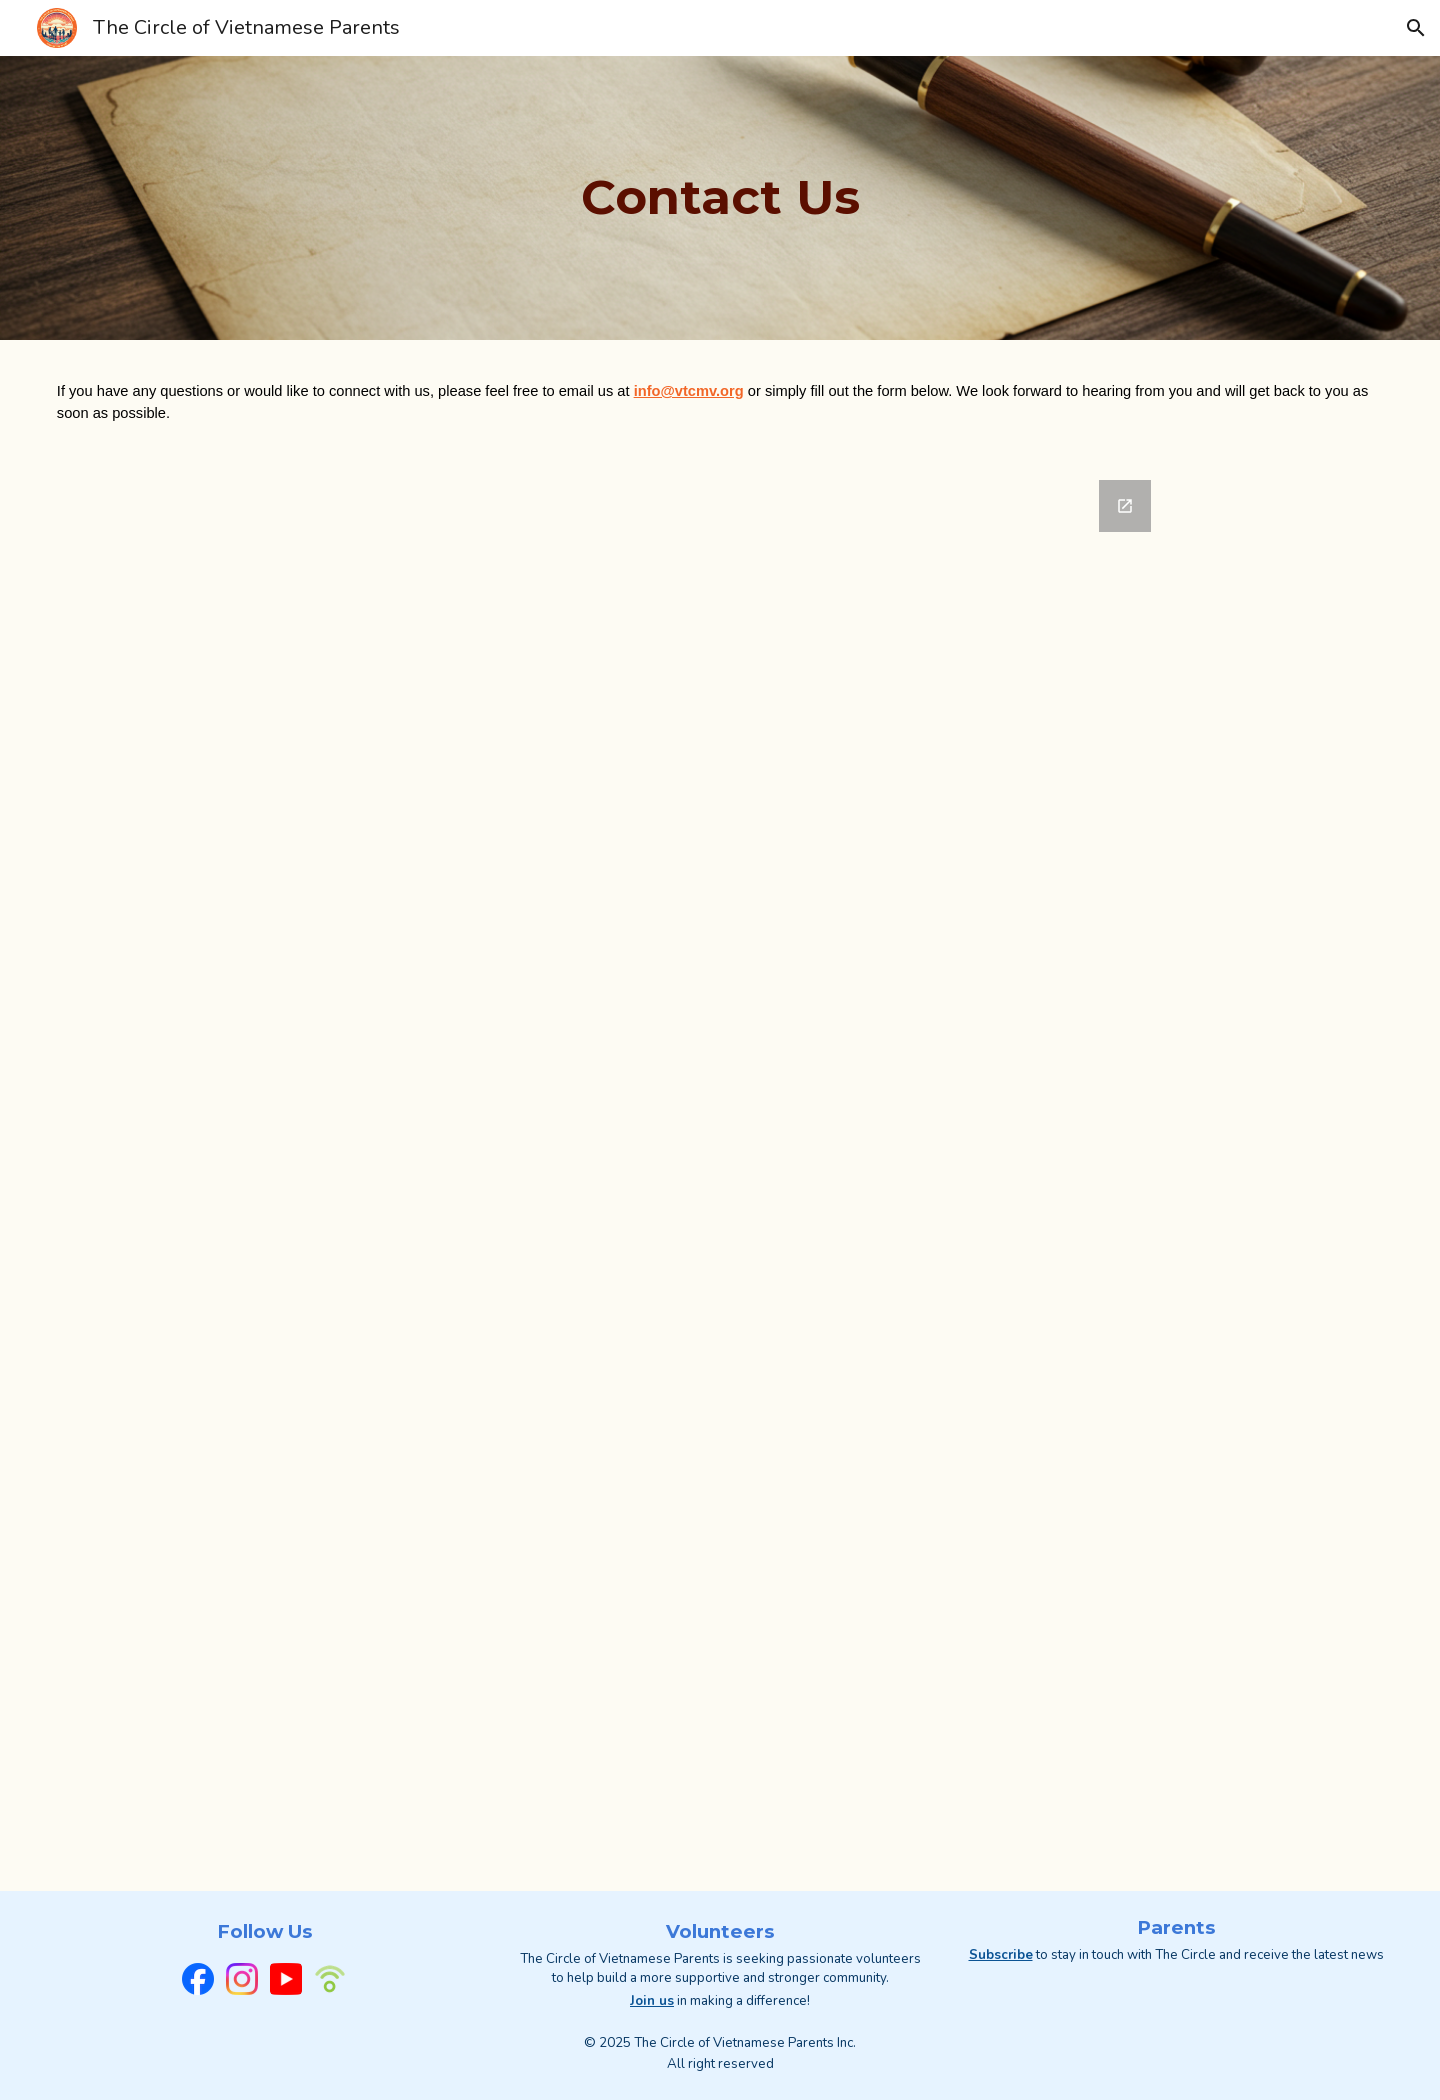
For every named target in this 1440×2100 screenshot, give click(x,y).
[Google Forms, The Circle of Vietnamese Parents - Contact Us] (720, 1177)
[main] (720, 198)
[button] (1416, 28)
